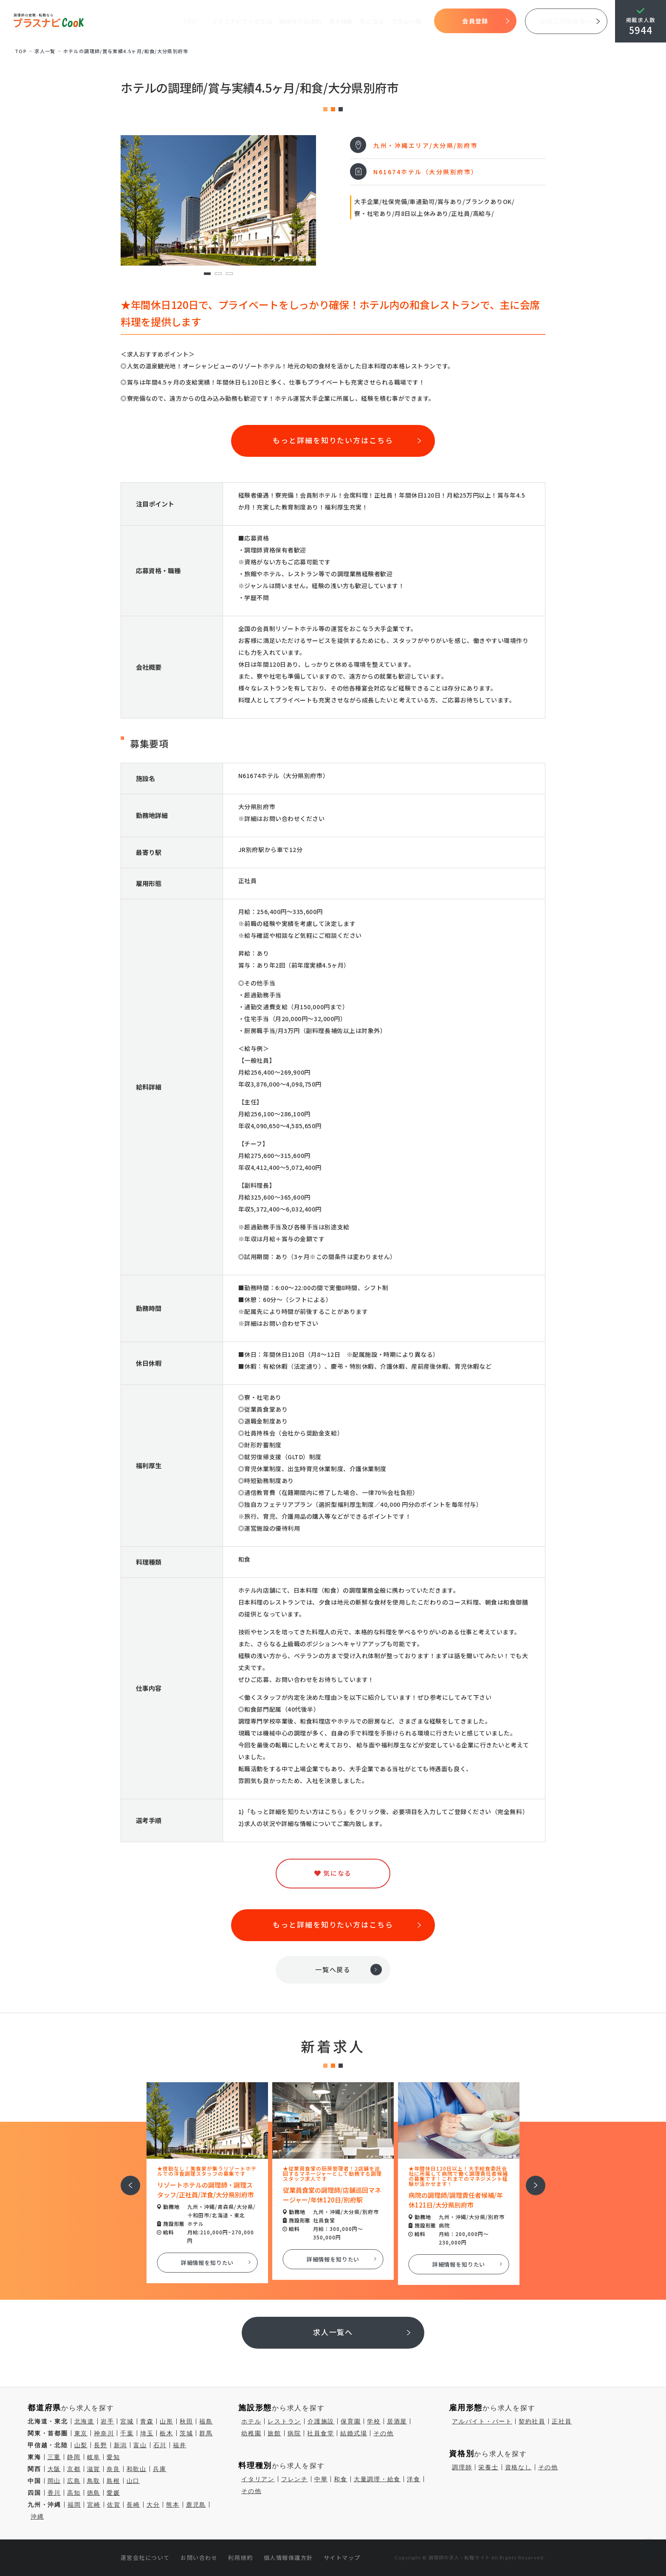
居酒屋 (397, 2421)
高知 (74, 2492)
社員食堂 (320, 2433)
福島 (206, 2421)
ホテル (251, 2421)
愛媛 (113, 2492)
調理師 (462, 2467)
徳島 (94, 2492)
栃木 (166, 2433)
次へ (531, 2180)
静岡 (74, 2457)
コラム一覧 (406, 21)
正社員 (562, 2421)
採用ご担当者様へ (566, 21)
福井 (179, 2445)
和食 (340, 2479)
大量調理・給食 (377, 2479)
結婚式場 (353, 2433)
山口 (133, 2480)
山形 (166, 2421)
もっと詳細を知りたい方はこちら (333, 440)
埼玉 (147, 2433)
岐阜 (94, 2457)
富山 (140, 2445)
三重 (54, 2457)
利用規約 (240, 2557)
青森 (147, 2421)
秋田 (186, 2421)
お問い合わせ (199, 2557)
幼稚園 (251, 2433)
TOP (189, 21)
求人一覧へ (333, 2332)
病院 (294, 2433)
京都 (74, 2469)
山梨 (81, 2445)
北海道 (84, 2421)
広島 (74, 2480)
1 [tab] (207, 274)
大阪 (54, 2469)
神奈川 (104, 2433)
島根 (113, 2480)
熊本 (173, 2504)
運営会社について (145, 2557)
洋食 (413, 2479)
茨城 (186, 2433)
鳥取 (94, 2480)
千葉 (127, 2433)
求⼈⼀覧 (45, 51)
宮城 (127, 2421)
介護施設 (321, 2421)
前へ (126, 2180)
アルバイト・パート (482, 2421)
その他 (383, 2433)
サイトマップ (342, 2557)
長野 (100, 2445)
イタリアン (258, 2479)
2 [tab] (218, 274)
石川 (160, 2445)
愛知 (113, 2457)
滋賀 (94, 2469)
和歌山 (137, 2469)
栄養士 (488, 2467)
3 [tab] (229, 274)
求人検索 (341, 21)
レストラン (284, 2421)
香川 (54, 2492)
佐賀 (114, 2504)
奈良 (113, 2469)
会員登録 (475, 21)
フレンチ (294, 2479)
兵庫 (159, 2469)
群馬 (206, 2433)
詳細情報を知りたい (207, 2263)
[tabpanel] (218, 200)
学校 (374, 2421)
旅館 (274, 2433)
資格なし (518, 2467)
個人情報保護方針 (288, 2557)
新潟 (120, 2445)
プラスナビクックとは (242, 21)
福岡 (74, 2504)
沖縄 (37, 2516)
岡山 (54, 2480)
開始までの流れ (300, 21)
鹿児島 (196, 2504)
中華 (321, 2479)
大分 (153, 2504)
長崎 (133, 2504)
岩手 (107, 2421)
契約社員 (532, 2421)
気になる (372, 21)
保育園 (351, 2421)
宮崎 (94, 2504)
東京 (81, 2433)
